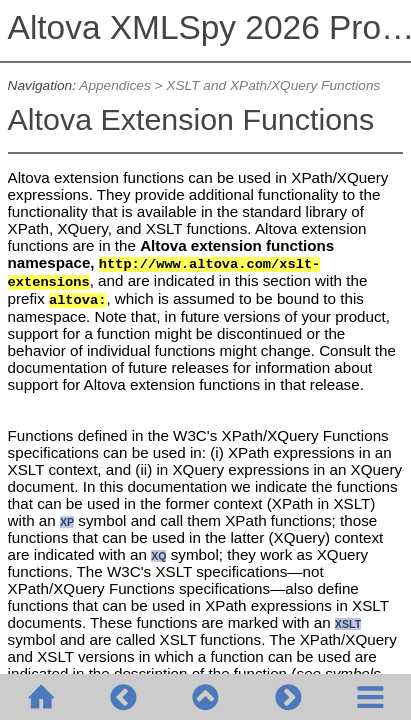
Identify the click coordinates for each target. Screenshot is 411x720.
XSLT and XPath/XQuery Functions (273, 85)
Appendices (114, 85)
